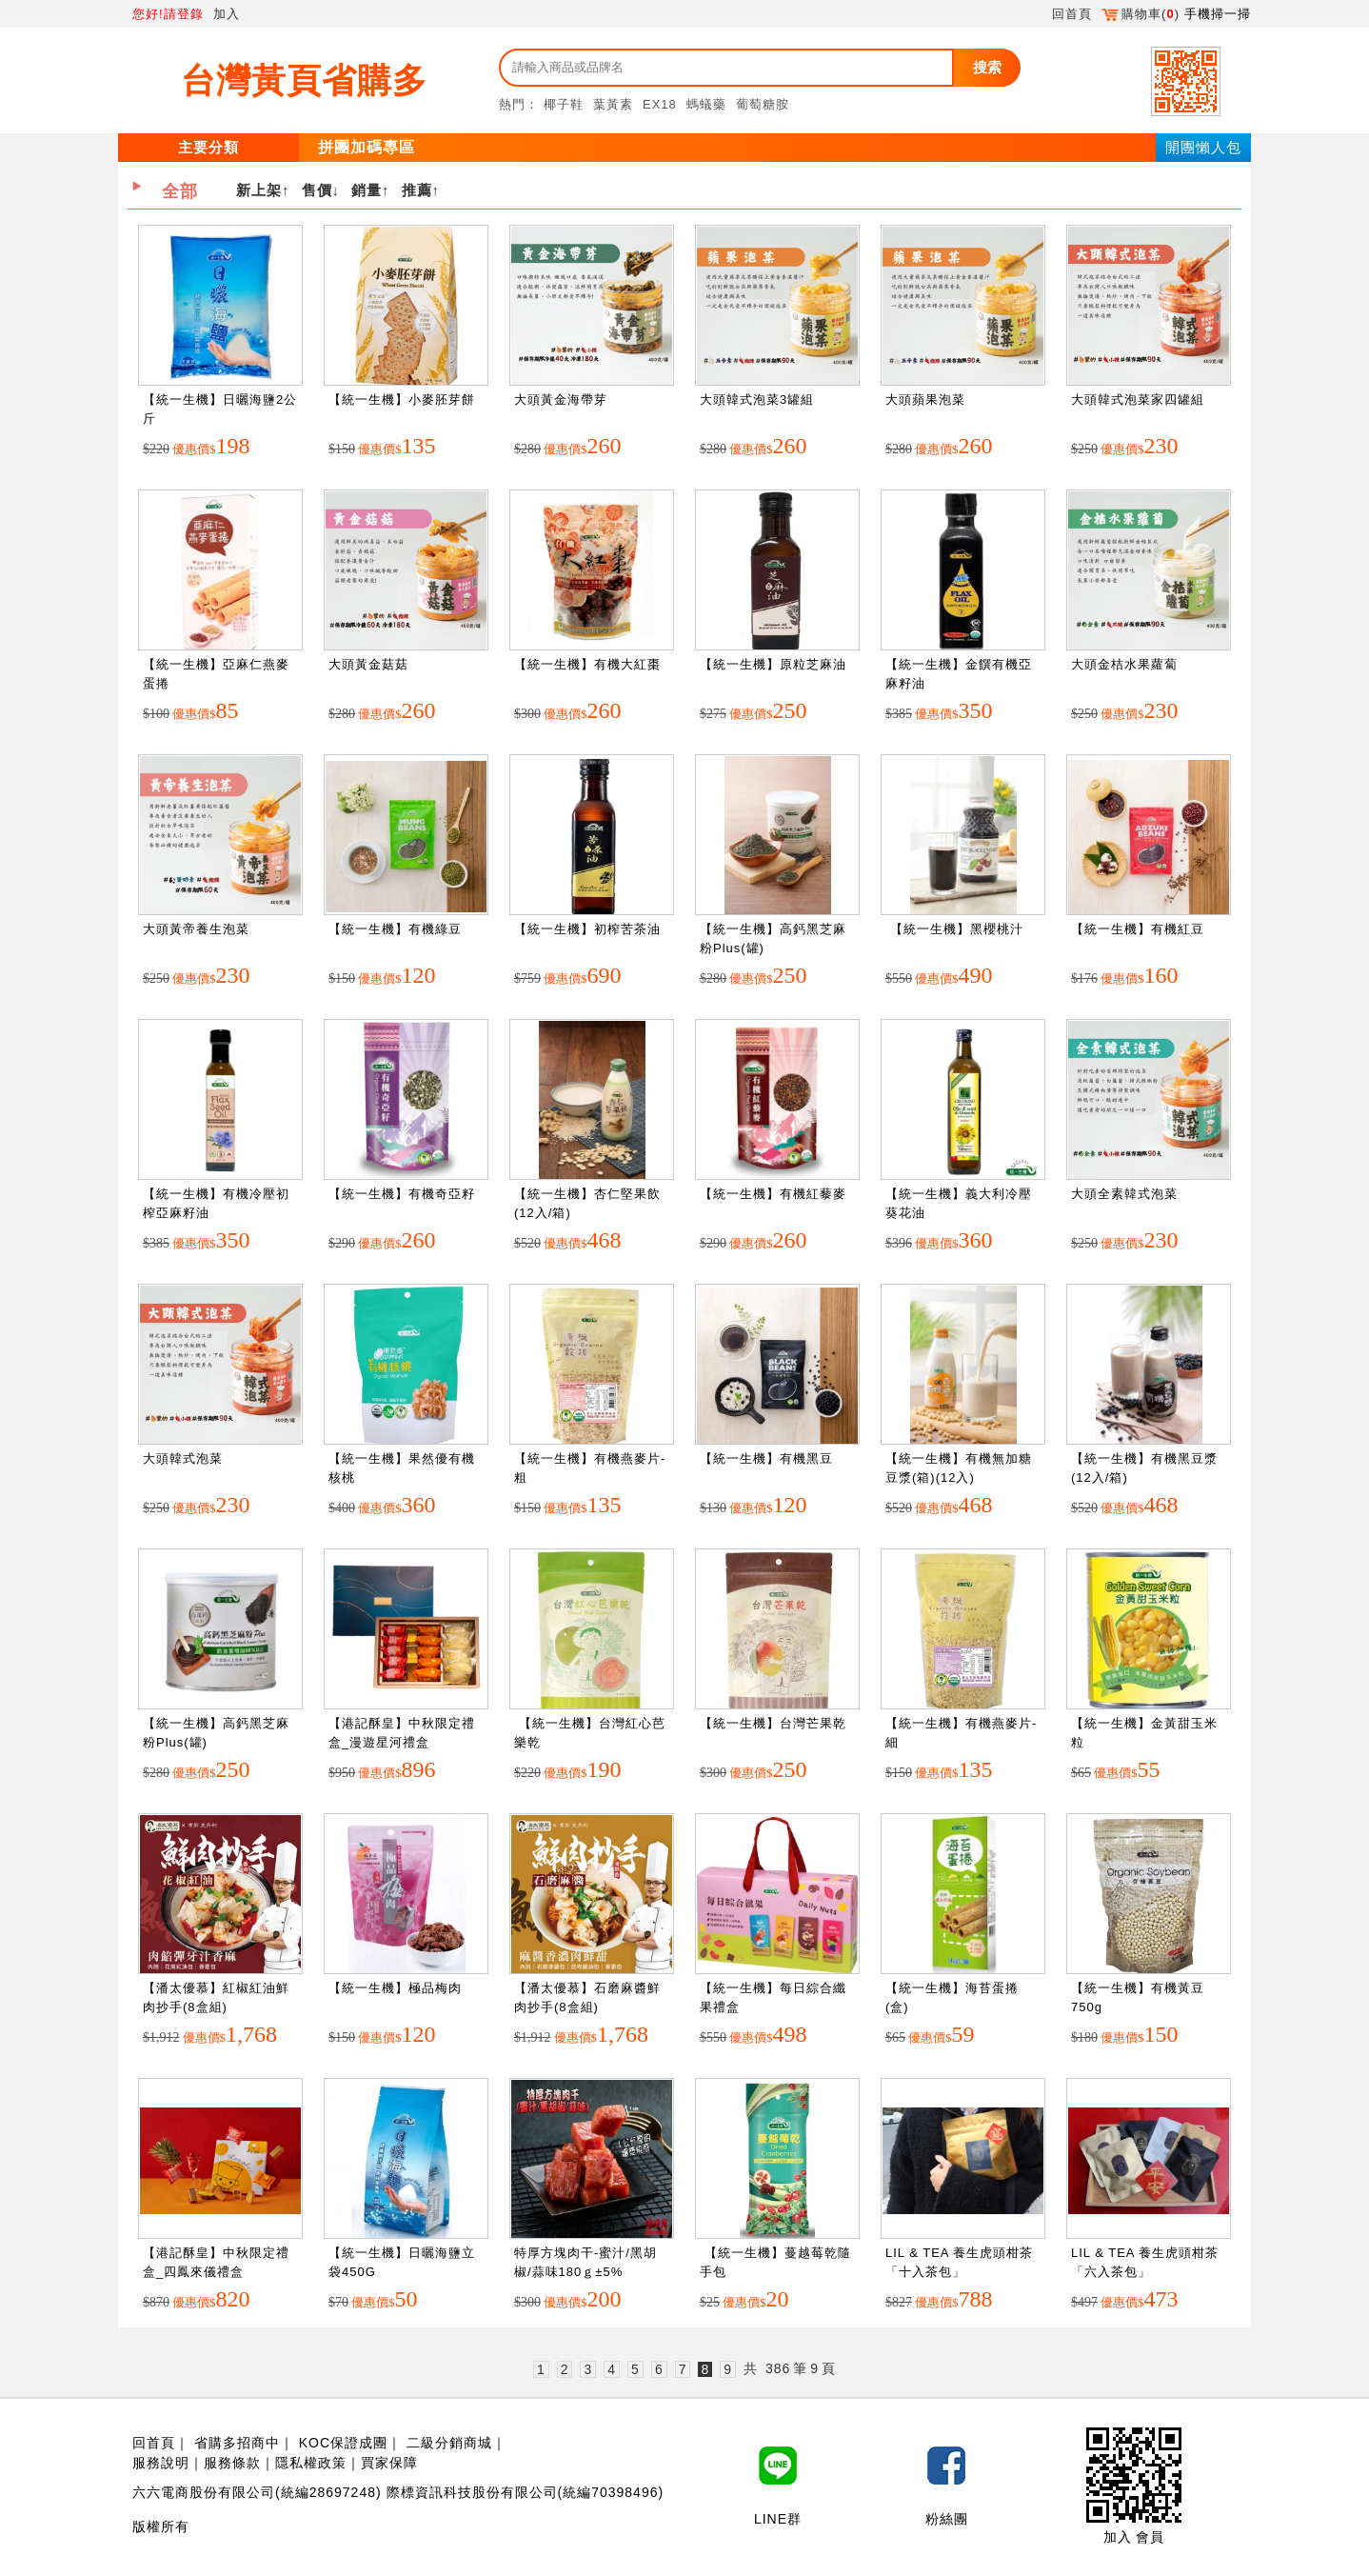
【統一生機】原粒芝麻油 (773, 664)
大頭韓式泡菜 (183, 1458)
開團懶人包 (1203, 147)
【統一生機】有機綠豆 (395, 929)
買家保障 (389, 2462)
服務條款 (232, 2462)
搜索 (987, 67)
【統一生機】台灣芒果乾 (773, 1723)
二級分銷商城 (449, 2442)
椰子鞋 (564, 104)
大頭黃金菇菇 (368, 664)
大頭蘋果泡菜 (925, 399)
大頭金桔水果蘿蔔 (1124, 664)
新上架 (259, 190)
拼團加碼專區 (366, 147)
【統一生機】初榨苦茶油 (587, 929)
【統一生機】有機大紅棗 (587, 664)
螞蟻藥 (706, 104)
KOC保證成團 (343, 2442)
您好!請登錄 (168, 14)
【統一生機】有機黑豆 (766, 1458)
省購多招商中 (237, 2442)
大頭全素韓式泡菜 (1124, 1194)
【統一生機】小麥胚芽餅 (401, 399)
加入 (226, 14)
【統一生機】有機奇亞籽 (401, 1194)
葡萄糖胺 (762, 104)
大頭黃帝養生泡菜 (196, 929)
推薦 (417, 190)
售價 (317, 190)
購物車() (1140, 14)
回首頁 (1072, 14)
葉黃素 (613, 104)
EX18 (660, 104)
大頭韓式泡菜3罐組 (757, 399)
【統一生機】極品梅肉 (395, 1988)
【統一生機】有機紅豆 (1137, 929)
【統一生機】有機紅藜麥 (773, 1194)
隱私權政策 (311, 2462)
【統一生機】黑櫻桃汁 (954, 929)
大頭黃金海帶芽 (560, 399)
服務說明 (160, 2462)
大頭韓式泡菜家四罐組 (1137, 399)
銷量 (366, 190)
